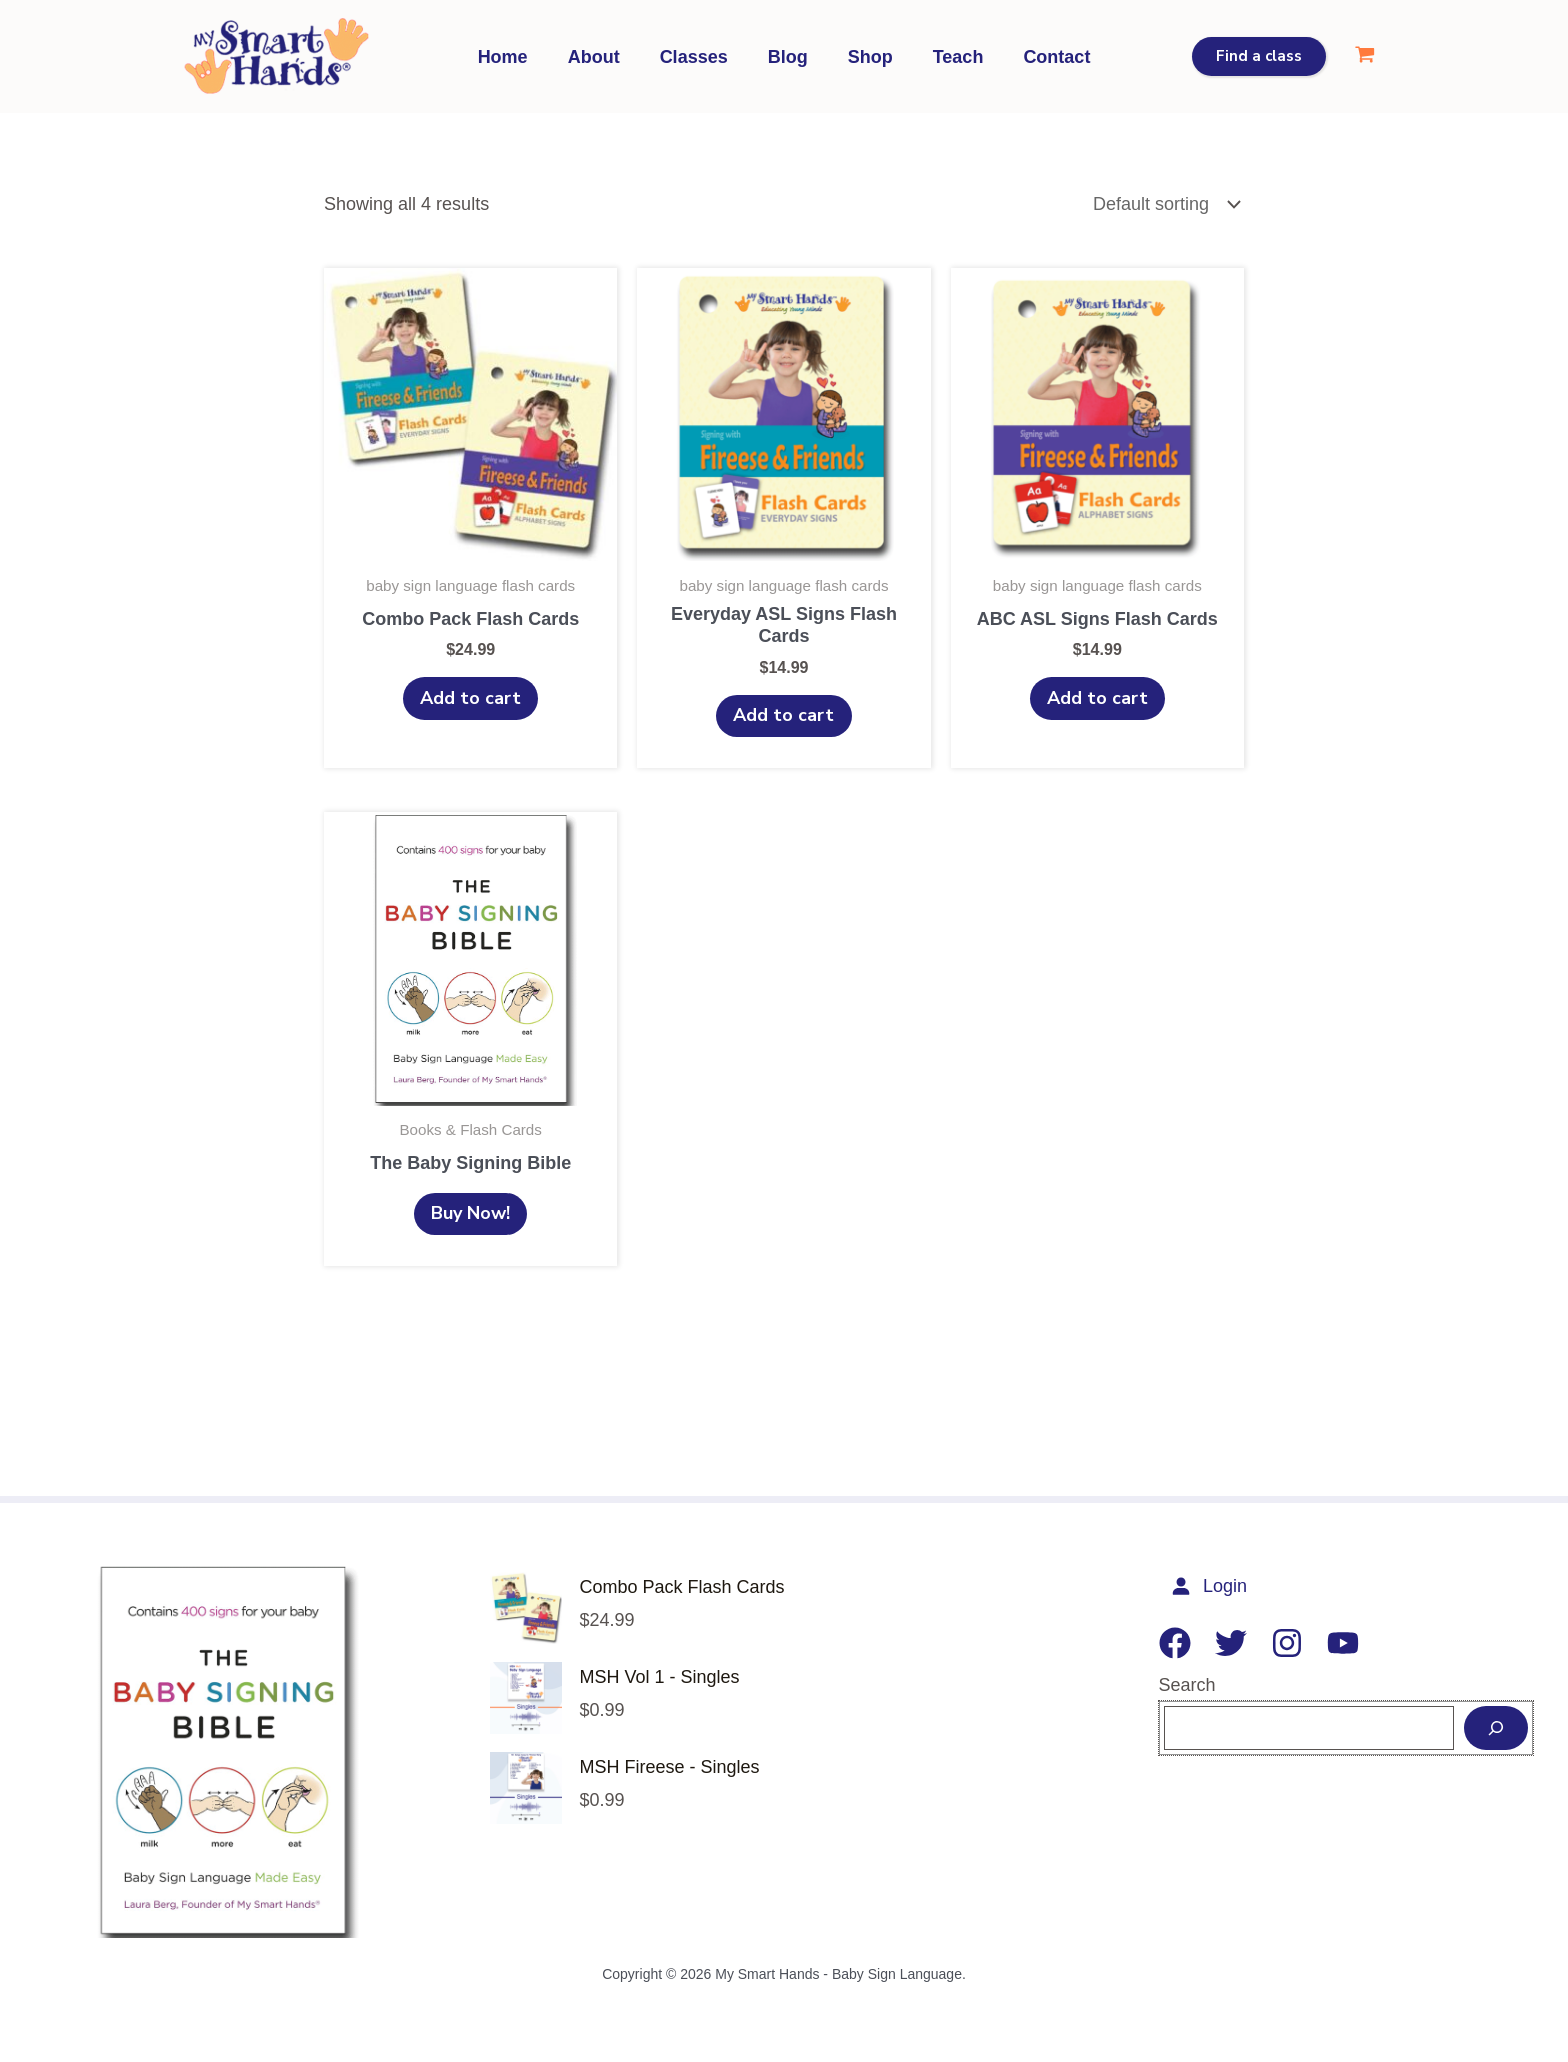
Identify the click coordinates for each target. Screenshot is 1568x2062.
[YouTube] (1343, 1647)
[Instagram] (1287, 1647)
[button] (1259, 56)
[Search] (1496, 1733)
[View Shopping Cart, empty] (1365, 56)
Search (1187, 1689)
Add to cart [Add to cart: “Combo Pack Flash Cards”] (470, 699)
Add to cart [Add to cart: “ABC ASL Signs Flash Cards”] (1097, 699)
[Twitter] (1231, 1647)
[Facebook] (1175, 1647)
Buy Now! (470, 1216)
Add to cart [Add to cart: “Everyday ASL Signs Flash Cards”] (783, 716)
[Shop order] (1164, 204)
